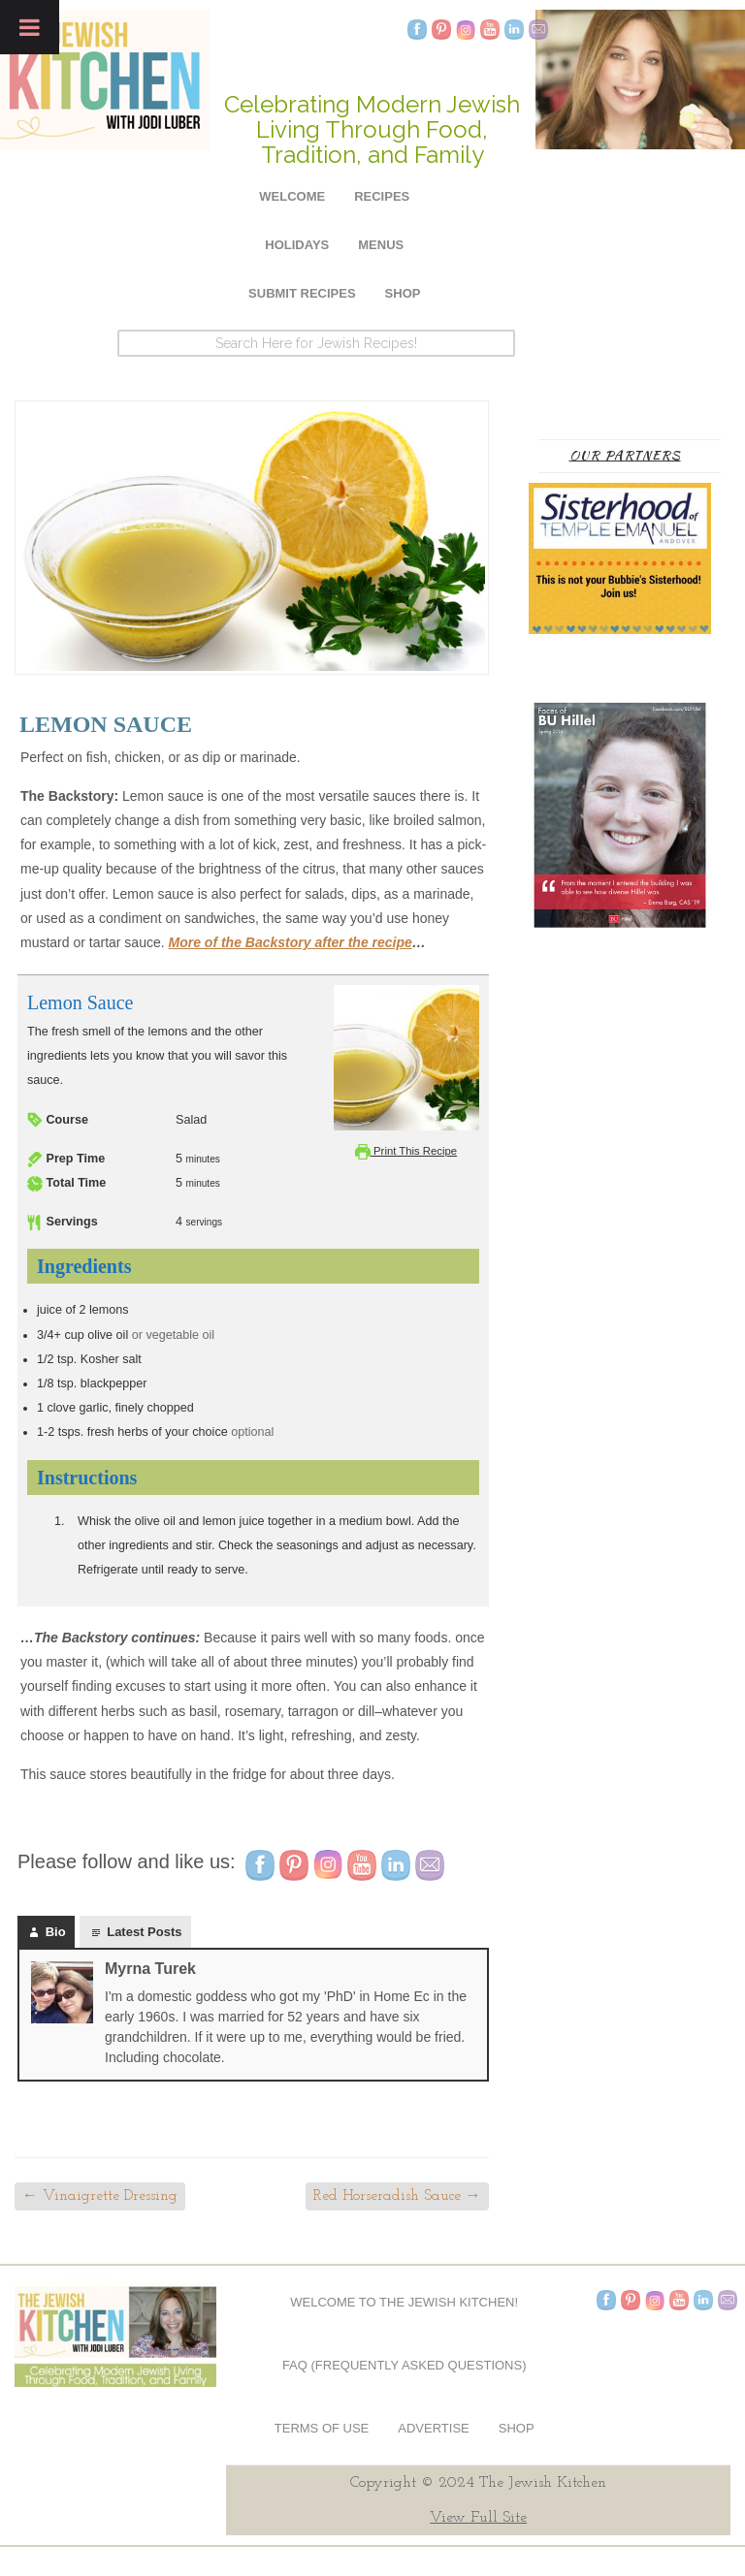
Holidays (297, 245)
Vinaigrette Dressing (100, 2196)
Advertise (433, 2428)
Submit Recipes (302, 293)
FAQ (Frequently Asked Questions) (404, 2365)
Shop (403, 293)
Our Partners (625, 455)
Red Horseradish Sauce (397, 2196)
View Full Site (478, 2518)
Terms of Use (322, 2428)
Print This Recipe (406, 1151)
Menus (381, 245)
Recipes (381, 196)
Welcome (292, 196)
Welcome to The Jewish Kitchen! (404, 2302)
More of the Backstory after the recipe (290, 942)
